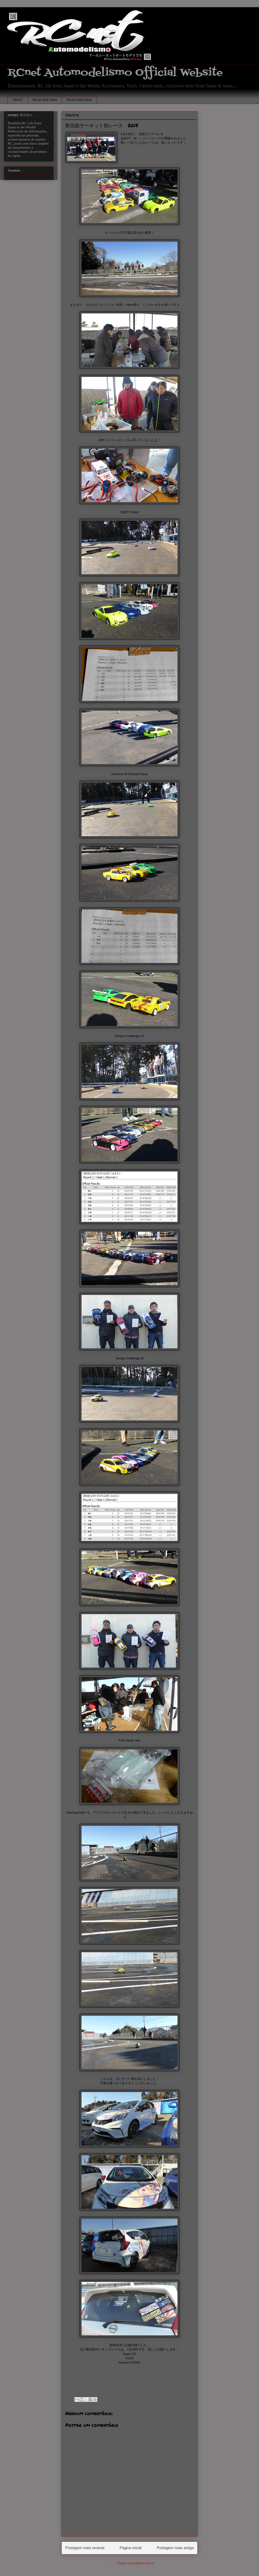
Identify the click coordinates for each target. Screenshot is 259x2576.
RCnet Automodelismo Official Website (115, 72)
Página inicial (131, 2548)
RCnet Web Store (45, 100)
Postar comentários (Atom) (135, 2563)
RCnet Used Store (79, 100)
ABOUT (17, 100)
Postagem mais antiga (175, 2548)
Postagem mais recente (85, 2548)
